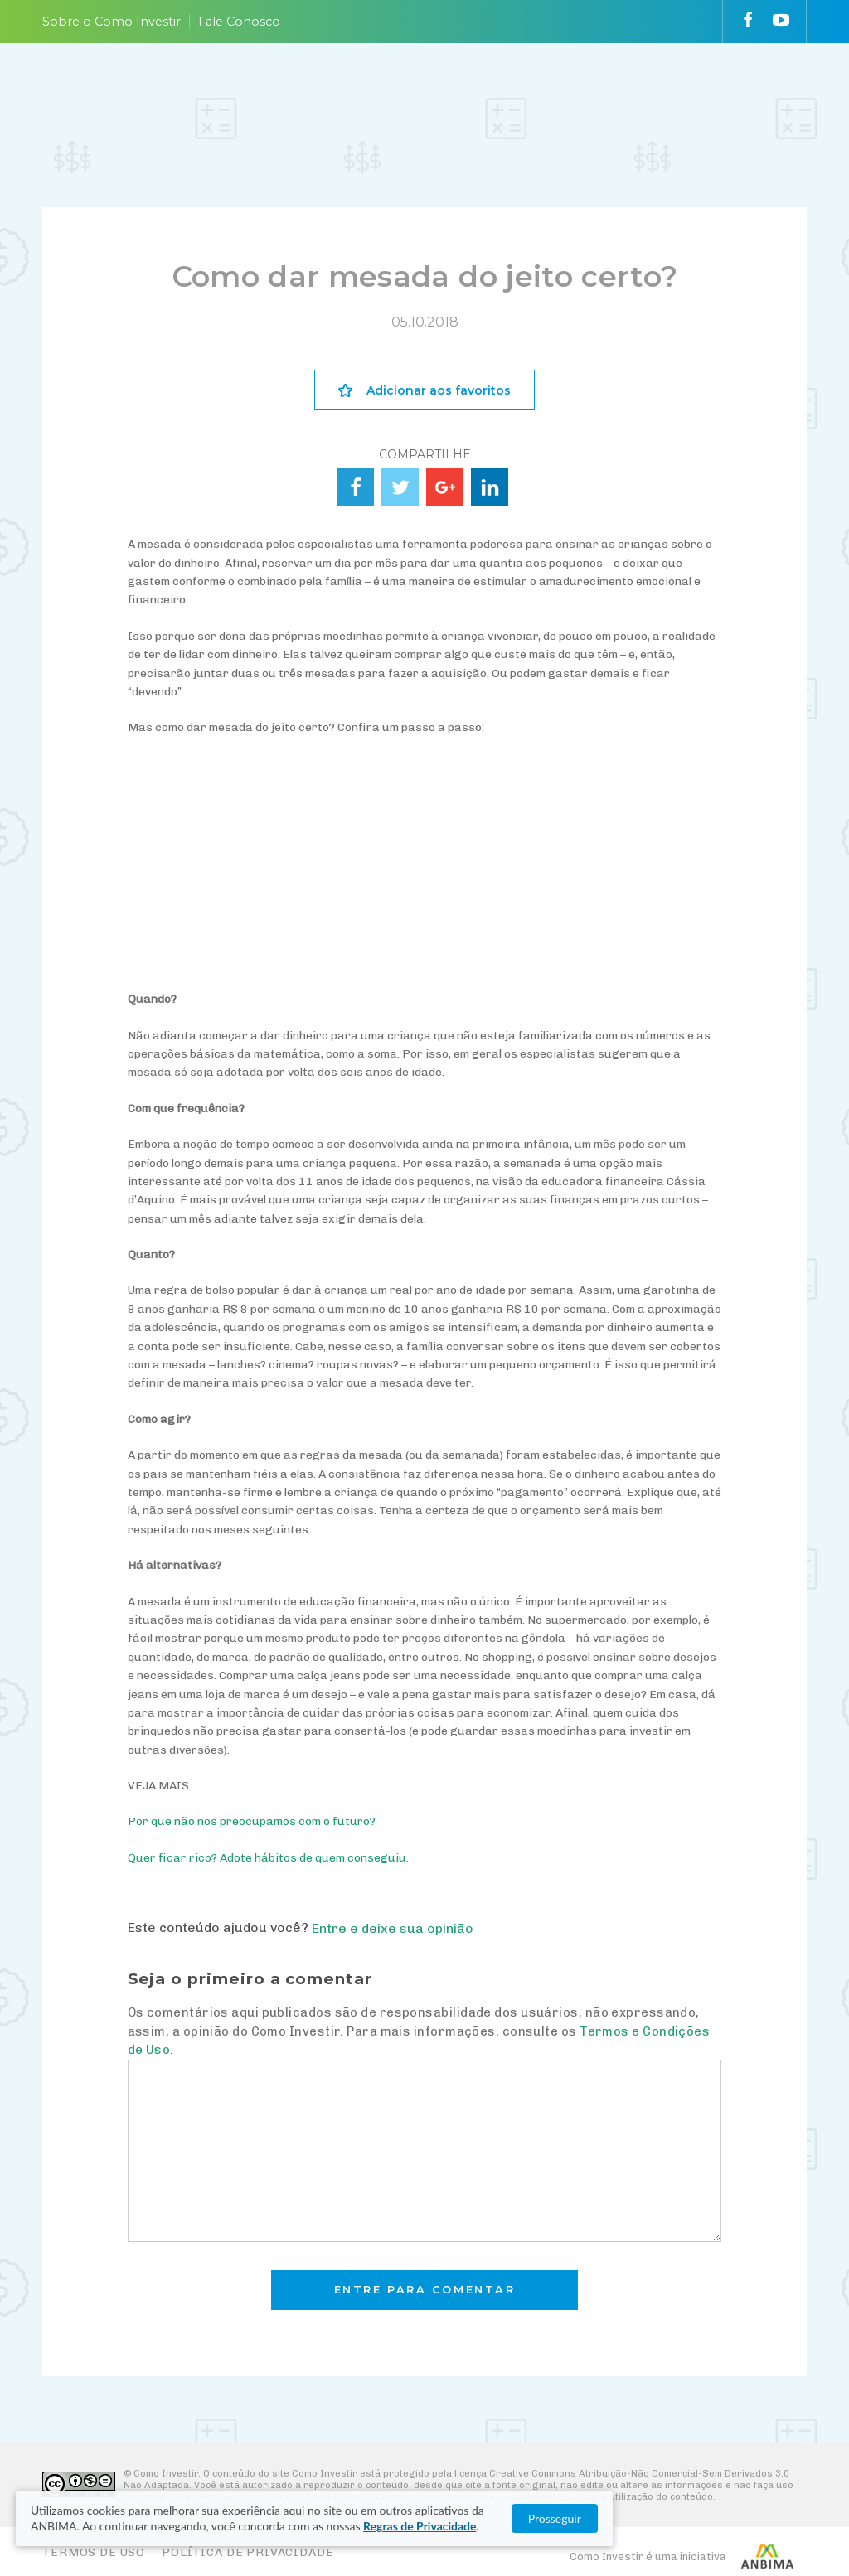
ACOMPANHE (446, 92)
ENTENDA (250, 92)
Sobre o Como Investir (111, 21)
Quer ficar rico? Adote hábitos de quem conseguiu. (268, 1858)
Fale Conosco (239, 21)
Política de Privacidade (247, 2552)
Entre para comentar (425, 2289)
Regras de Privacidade (217, 2526)
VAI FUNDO (527, 92)
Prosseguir (769, 2518)
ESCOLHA (342, 92)
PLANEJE (159, 92)
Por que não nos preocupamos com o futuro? (252, 1821)
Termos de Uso (93, 2552)
